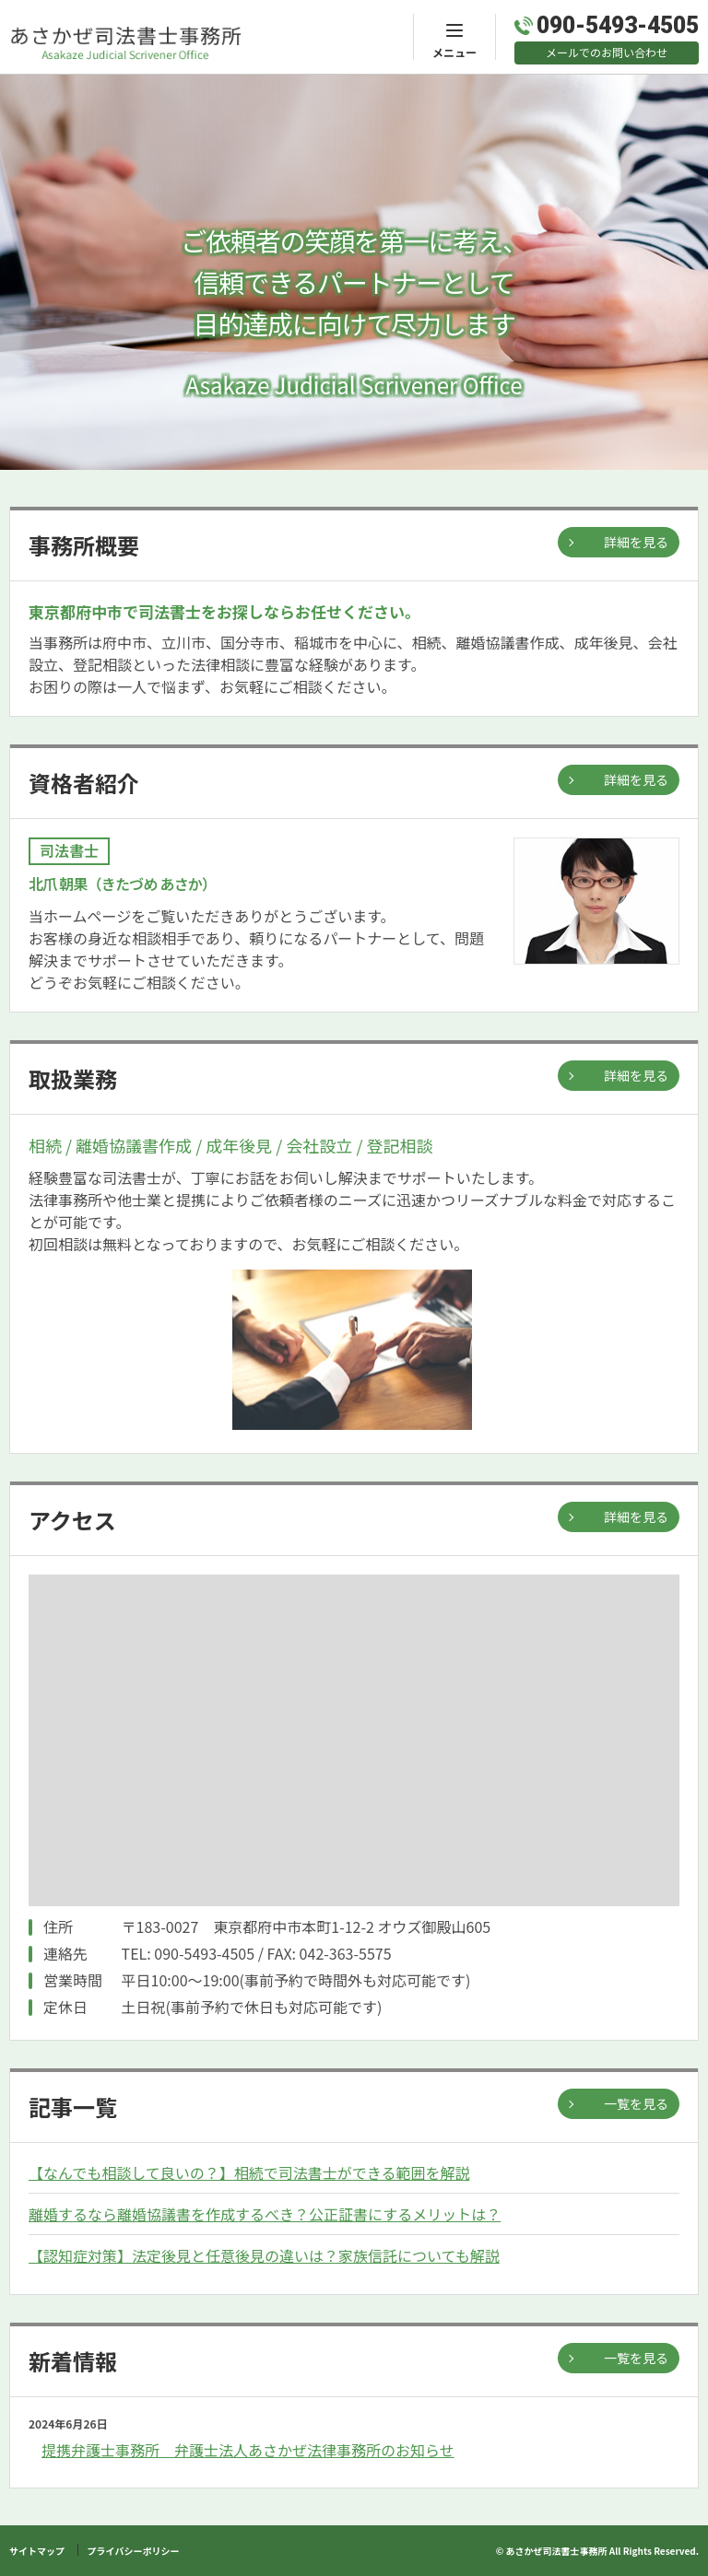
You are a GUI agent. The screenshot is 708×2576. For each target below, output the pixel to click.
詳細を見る (636, 542)
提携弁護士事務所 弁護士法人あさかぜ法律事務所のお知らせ (247, 2450)
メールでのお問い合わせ (606, 52)
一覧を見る (636, 2103)
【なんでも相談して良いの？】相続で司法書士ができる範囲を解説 (249, 2172)
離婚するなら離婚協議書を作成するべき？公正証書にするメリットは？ (265, 2214)
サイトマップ (37, 2551)
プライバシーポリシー (134, 2551)
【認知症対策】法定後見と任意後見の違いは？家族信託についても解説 (264, 2255)
